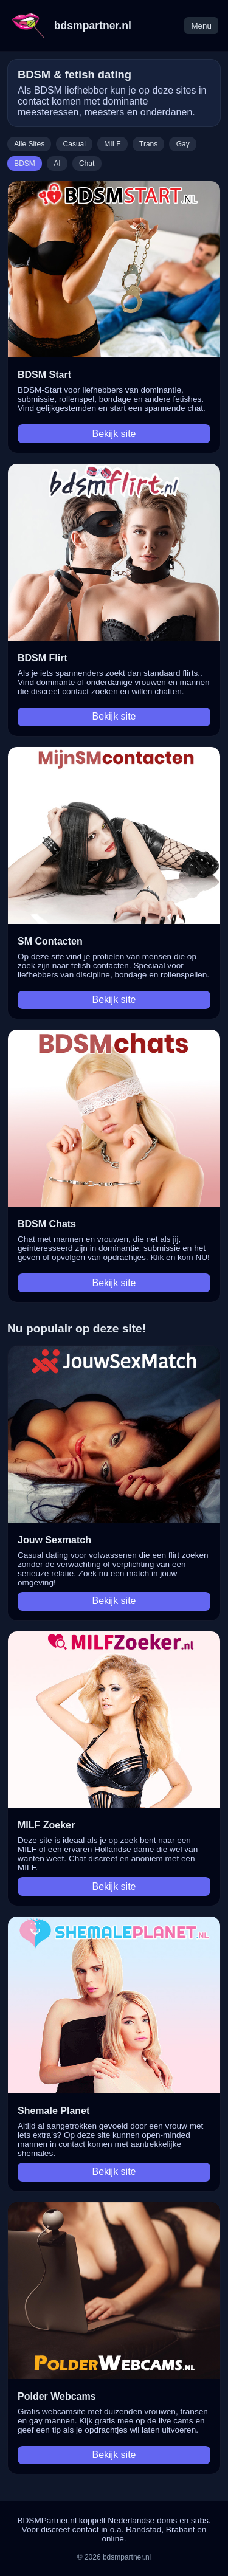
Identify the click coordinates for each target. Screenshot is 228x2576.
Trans (148, 144)
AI (57, 163)
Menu (201, 25)
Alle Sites (29, 144)
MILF (112, 144)
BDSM (24, 163)
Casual (74, 144)
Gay (183, 144)
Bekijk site (114, 434)
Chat (86, 163)
